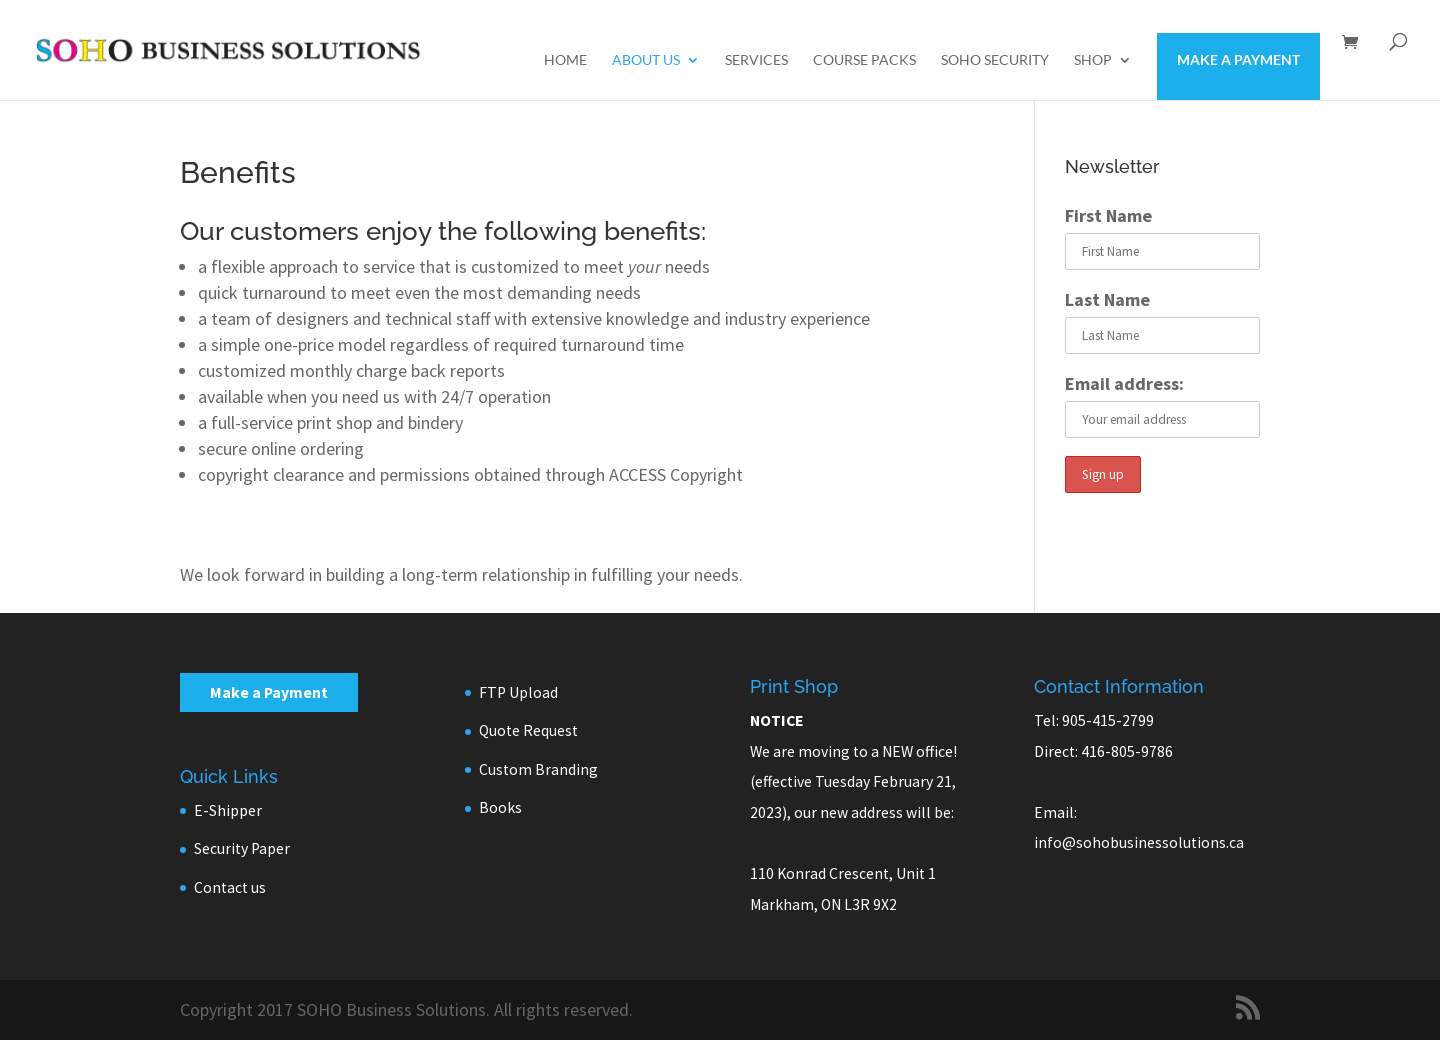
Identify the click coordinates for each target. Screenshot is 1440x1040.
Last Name (1107, 299)
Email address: (1124, 383)
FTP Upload (518, 692)
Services (756, 60)
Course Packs (864, 60)
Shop (1093, 60)
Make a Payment (1238, 59)
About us (646, 60)
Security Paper (242, 848)
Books (500, 807)
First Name (1108, 215)
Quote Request (528, 730)
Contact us (230, 887)
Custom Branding (538, 769)
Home (565, 60)
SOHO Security (995, 60)
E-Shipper (228, 810)
